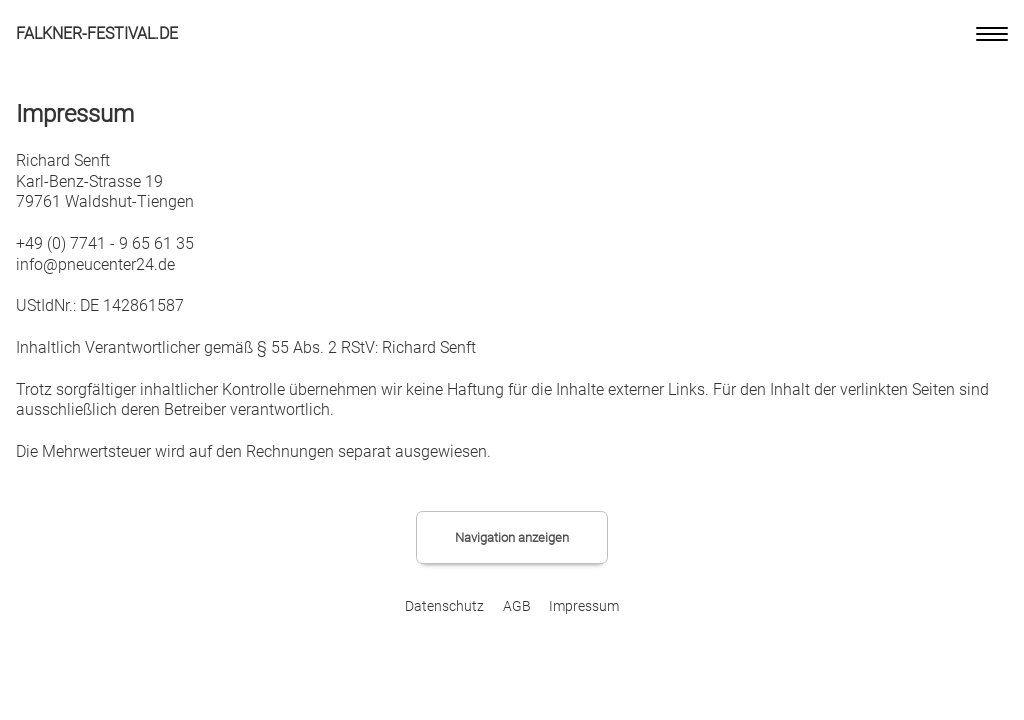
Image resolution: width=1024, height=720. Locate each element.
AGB (517, 606)
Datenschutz (444, 606)
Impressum (584, 606)
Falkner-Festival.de (97, 33)
